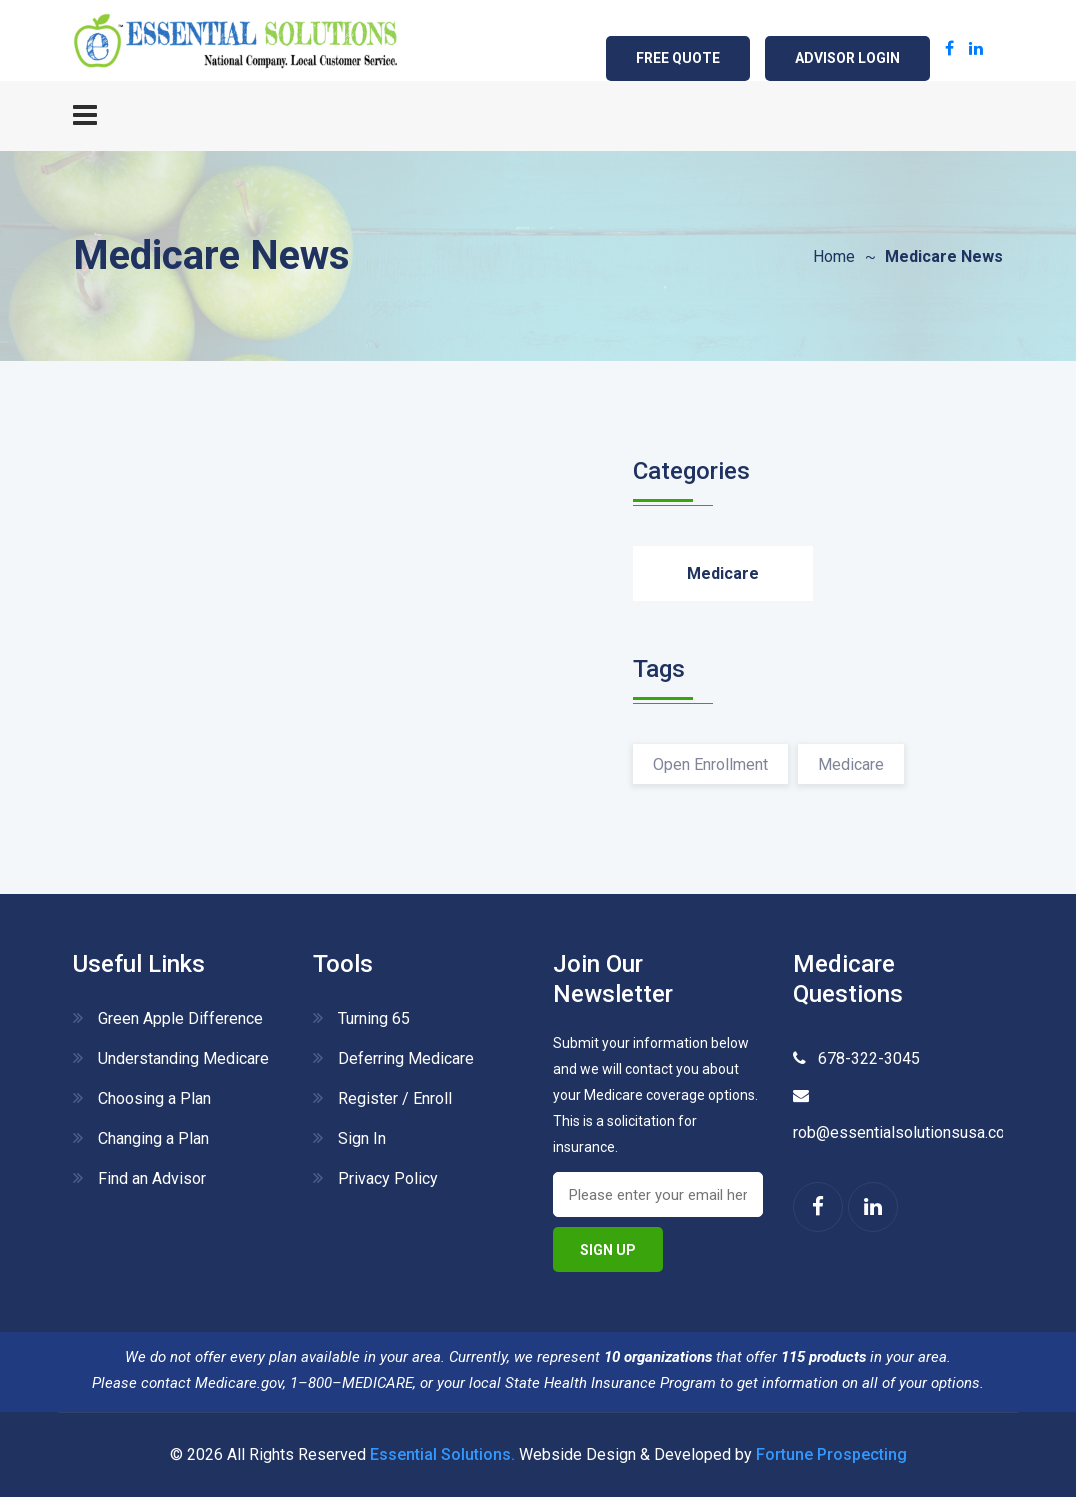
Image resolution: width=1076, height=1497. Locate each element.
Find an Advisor (152, 1178)
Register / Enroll (395, 1098)
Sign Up (608, 1250)
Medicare (723, 573)
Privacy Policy (388, 1178)
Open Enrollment (710, 764)
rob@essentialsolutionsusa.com (905, 1132)
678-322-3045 (865, 1058)
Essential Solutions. (442, 1454)
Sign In (362, 1138)
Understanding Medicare (183, 1058)
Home (834, 256)
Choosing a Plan (154, 1098)
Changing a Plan (153, 1138)
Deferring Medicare (406, 1058)
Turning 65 (374, 1018)
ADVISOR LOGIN (847, 58)
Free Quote (678, 58)
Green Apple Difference (180, 1018)
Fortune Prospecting (831, 1454)
